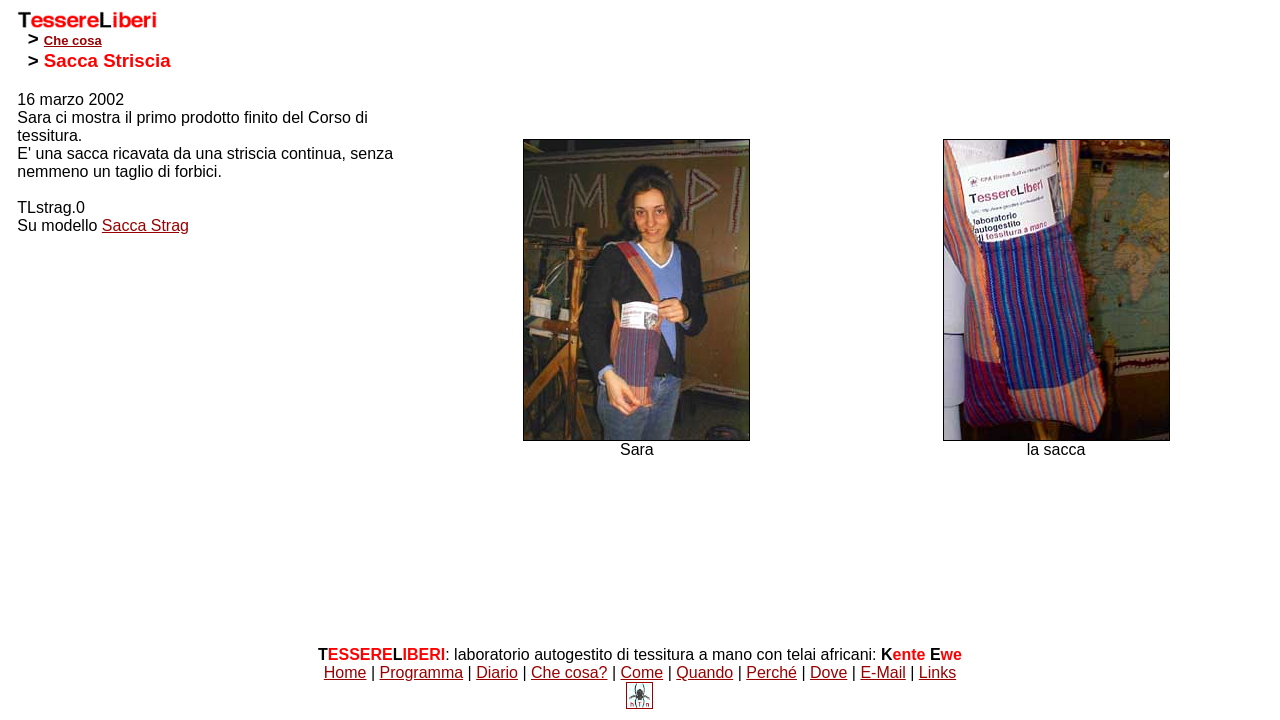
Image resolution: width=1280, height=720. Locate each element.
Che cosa (73, 40)
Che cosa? (569, 672)
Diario (497, 672)
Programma (422, 672)
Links (937, 672)
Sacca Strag (145, 225)
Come (642, 672)
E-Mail (882, 672)
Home (345, 672)
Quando (704, 672)
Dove (828, 672)
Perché (771, 672)
